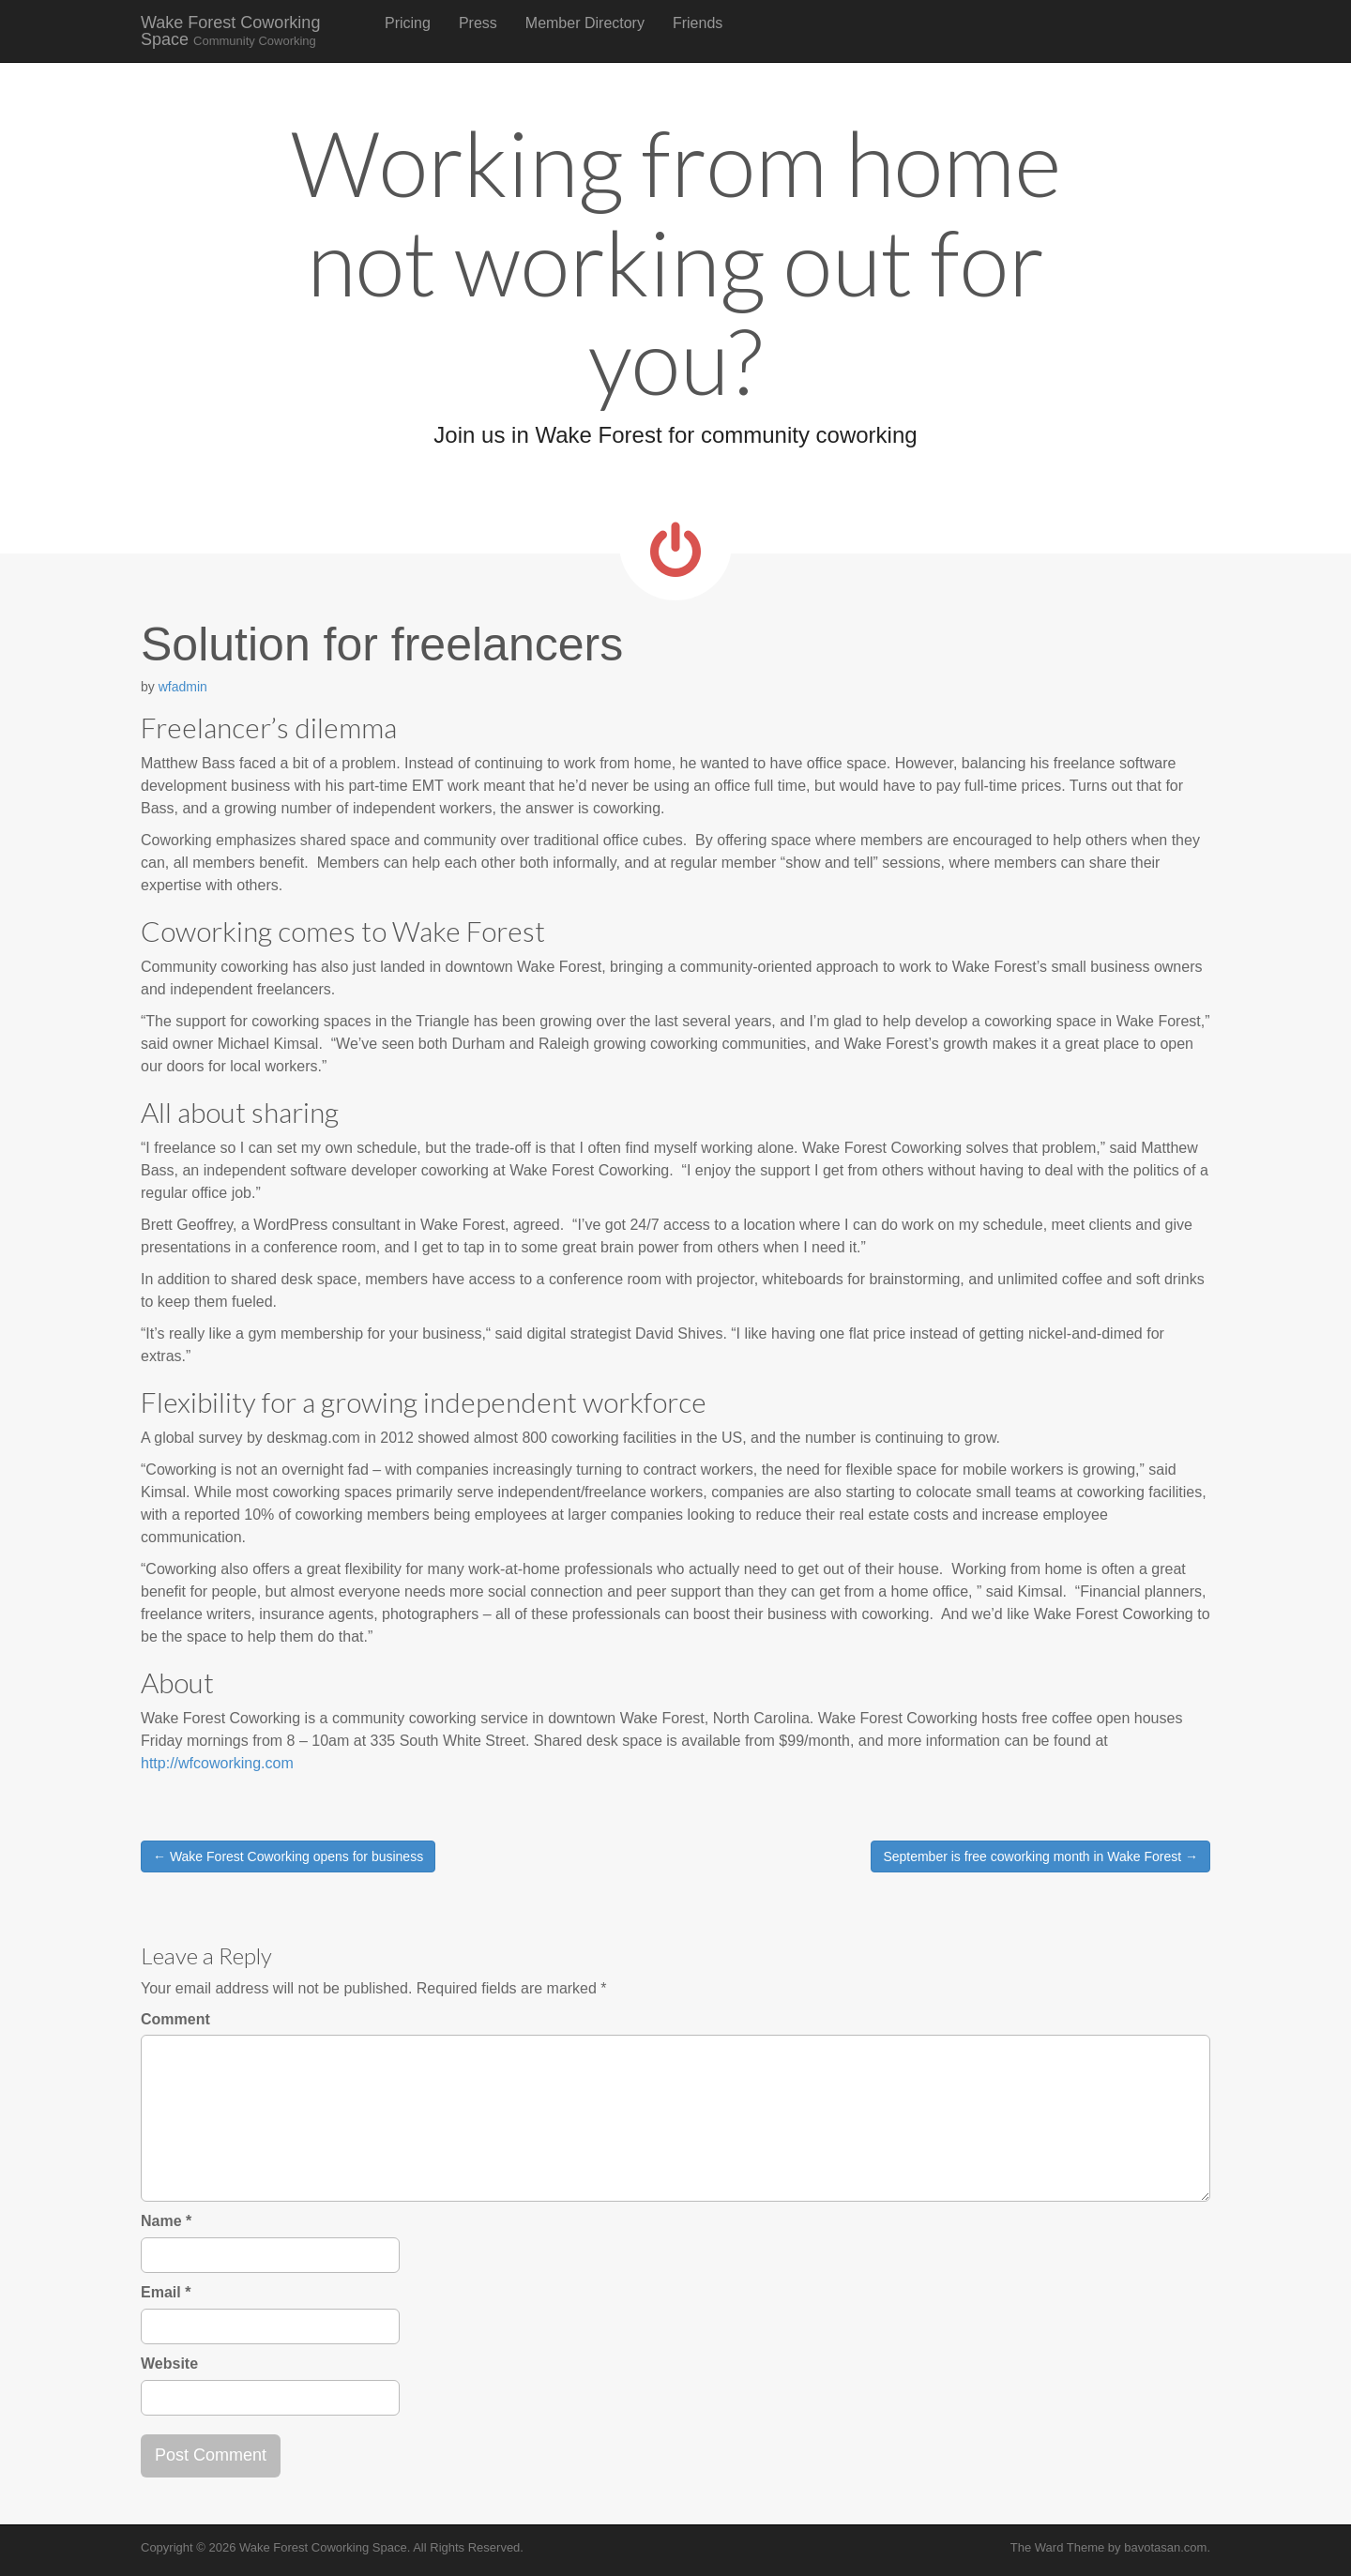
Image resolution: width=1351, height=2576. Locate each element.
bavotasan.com (1165, 2547)
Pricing (408, 23)
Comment (175, 2019)
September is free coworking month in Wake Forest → (1040, 1856)
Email (165, 2292)
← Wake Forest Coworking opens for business (288, 1856)
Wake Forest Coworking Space (230, 31)
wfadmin (183, 686)
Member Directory (585, 23)
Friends (697, 23)
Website (169, 2363)
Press (478, 23)
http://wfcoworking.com (217, 1763)
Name (166, 2221)
